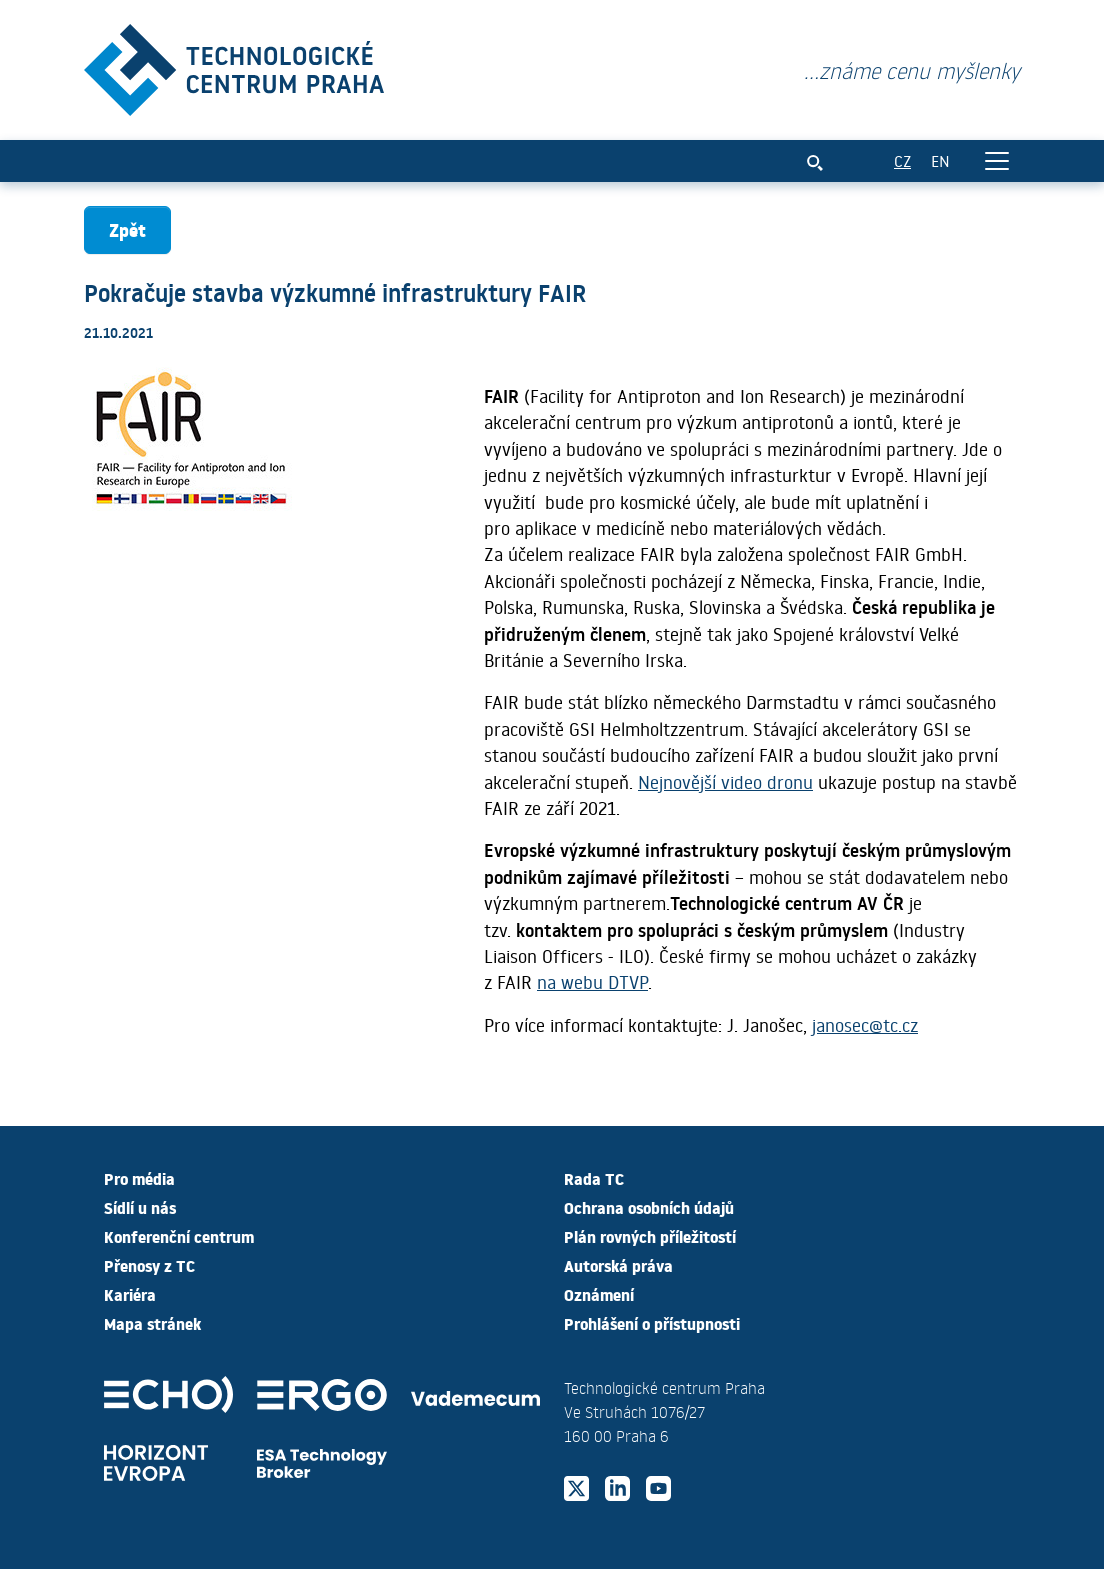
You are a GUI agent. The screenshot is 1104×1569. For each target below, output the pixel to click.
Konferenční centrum (179, 1236)
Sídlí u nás (140, 1207)
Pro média (139, 1178)
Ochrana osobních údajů (649, 1207)
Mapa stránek (152, 1323)
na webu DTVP (592, 982)
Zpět (127, 229)
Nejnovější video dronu (725, 782)
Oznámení (599, 1294)
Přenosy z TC (149, 1265)
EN (940, 160)
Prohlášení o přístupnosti (652, 1323)
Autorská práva (618, 1265)
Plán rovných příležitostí (650, 1236)
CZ (902, 160)
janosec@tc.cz (865, 1025)
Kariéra (130, 1294)
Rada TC (594, 1178)
